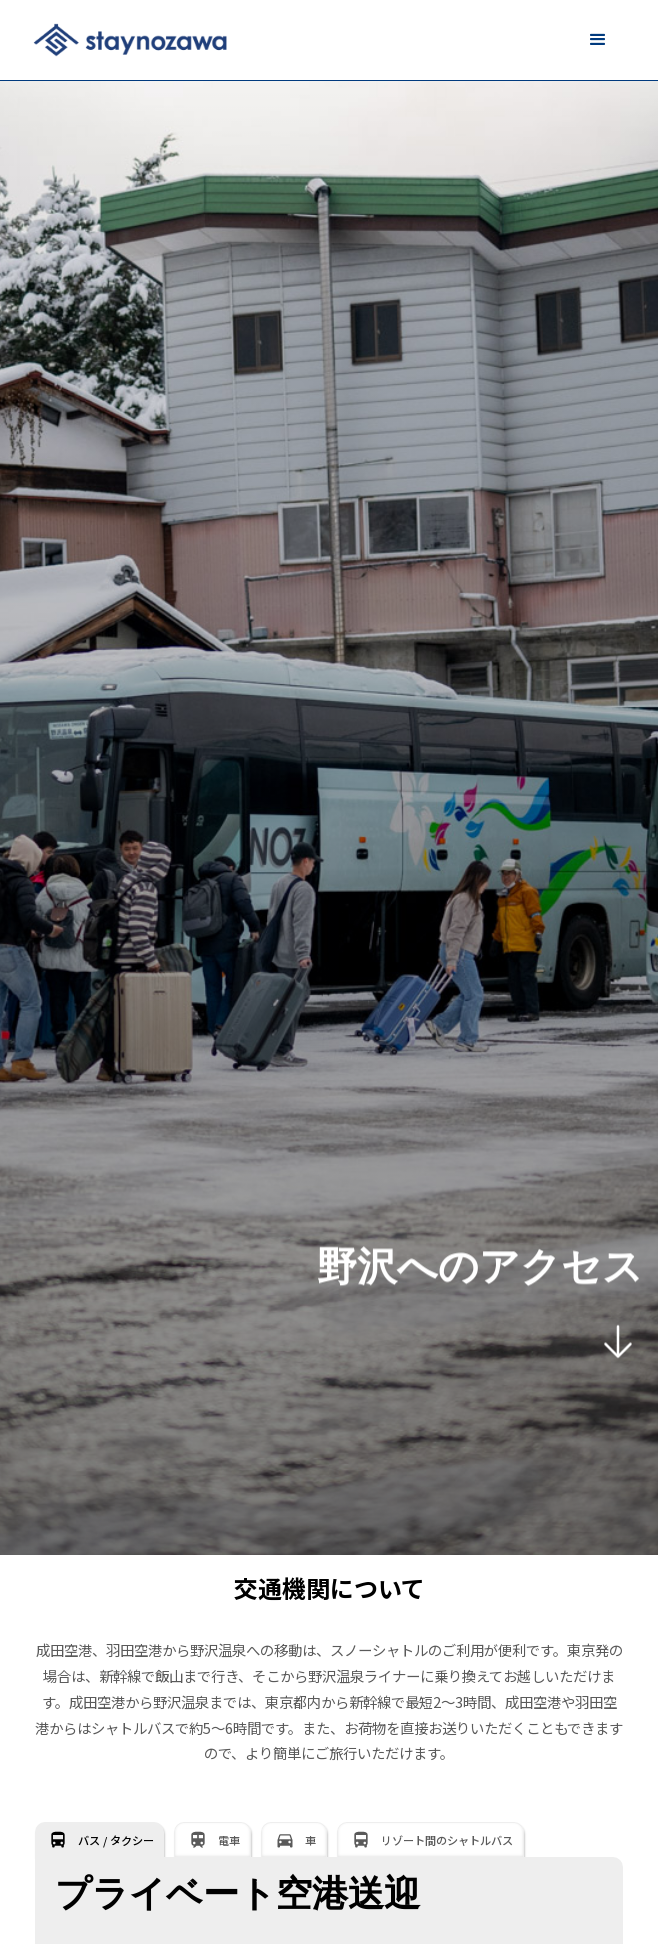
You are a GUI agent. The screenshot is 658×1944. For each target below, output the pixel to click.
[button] (598, 40)
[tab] (99, 1839)
